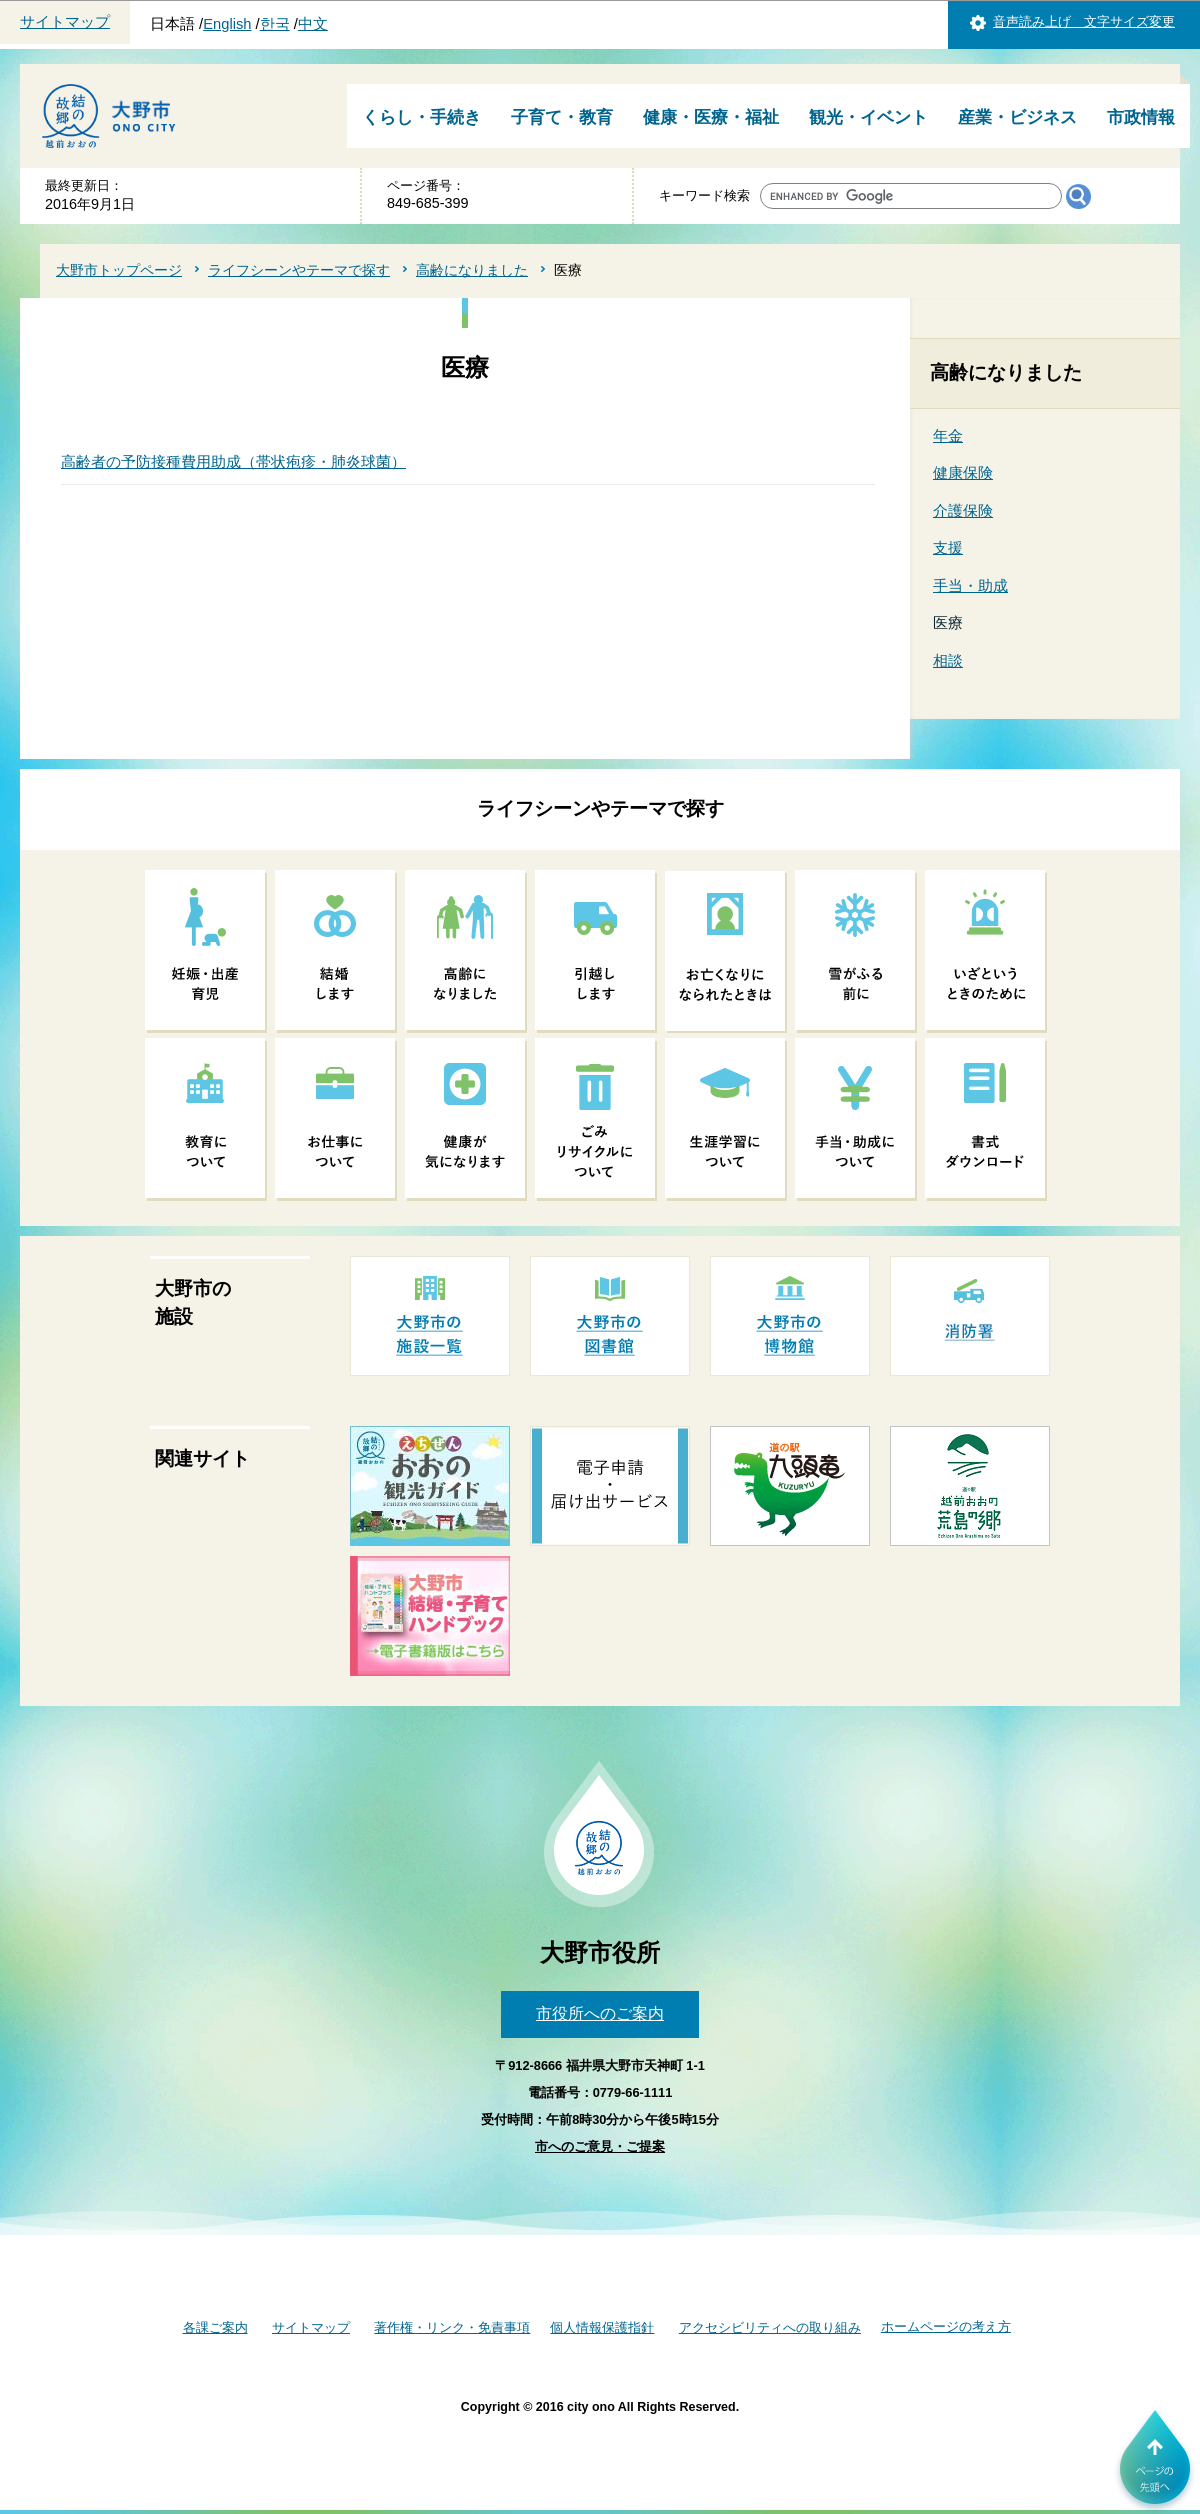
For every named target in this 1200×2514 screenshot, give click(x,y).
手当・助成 (970, 585)
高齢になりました (472, 270)
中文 (313, 24)
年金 (948, 435)
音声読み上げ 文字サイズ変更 (1084, 21)
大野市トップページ (119, 270)
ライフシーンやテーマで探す (299, 270)
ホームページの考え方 (946, 2326)
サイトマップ (65, 22)
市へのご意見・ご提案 (600, 2146)
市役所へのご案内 (600, 2013)
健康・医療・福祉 (711, 117)
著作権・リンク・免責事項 (452, 2327)
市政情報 (1141, 117)
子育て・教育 (562, 117)
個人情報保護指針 (602, 2327)
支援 (948, 547)
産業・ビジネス (1017, 117)
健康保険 (963, 472)
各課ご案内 (215, 2327)
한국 (275, 24)
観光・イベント (868, 117)
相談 (948, 660)
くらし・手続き (421, 117)
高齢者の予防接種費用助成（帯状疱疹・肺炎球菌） (233, 461)
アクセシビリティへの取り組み (770, 2327)
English (227, 24)
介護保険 (963, 510)
